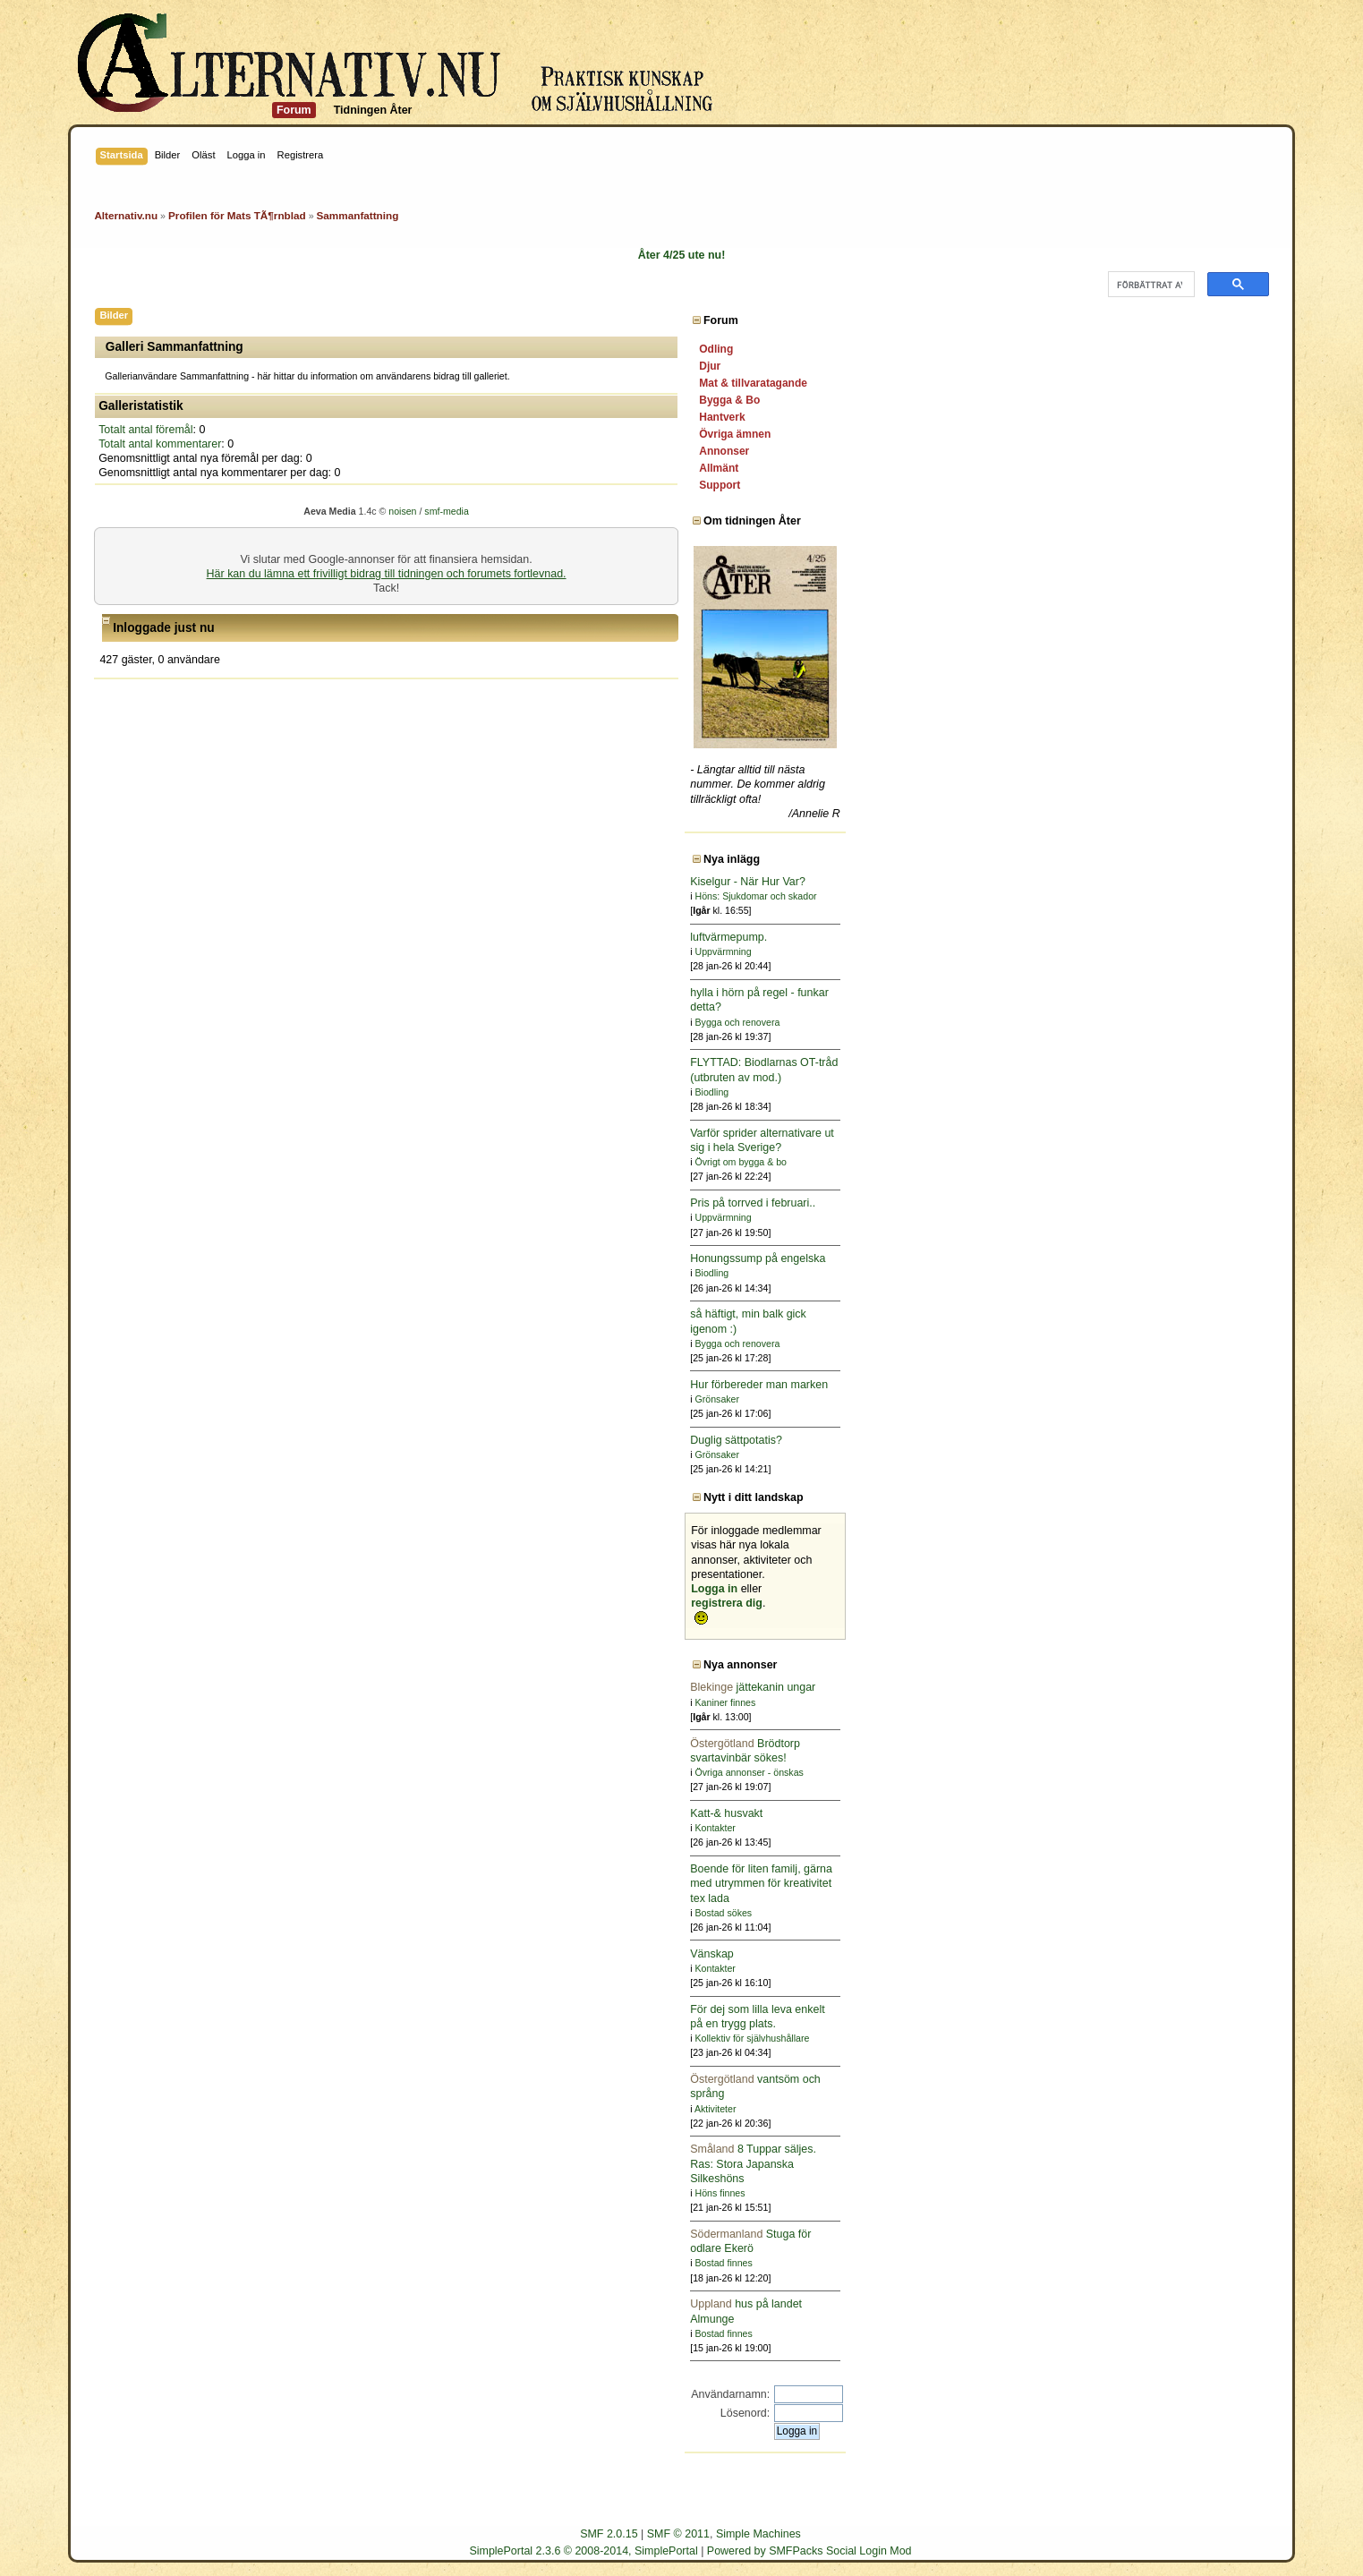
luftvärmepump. (1151, 937)
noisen (614, 511)
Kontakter (1138, 1827)
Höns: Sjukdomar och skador (1178, 896)
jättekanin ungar (1176, 1687)
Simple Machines (758, 2534)
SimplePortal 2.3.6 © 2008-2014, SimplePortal (583, 2551)
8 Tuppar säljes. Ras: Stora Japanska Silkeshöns (1176, 2163)
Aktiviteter (1139, 2108)
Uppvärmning (1146, 951)
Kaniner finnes (1148, 1702)
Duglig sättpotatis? (1159, 1440)
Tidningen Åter (373, 110)
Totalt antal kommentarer (159, 444)
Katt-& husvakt (1149, 1813)
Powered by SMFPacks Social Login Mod (809, 2551)
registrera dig (1150, 1603)
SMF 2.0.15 (608, 2534)
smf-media (658, 511)
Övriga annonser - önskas (1172, 1772)
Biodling (1135, 1092)
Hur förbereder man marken (1182, 1384)
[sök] (1149, 285)
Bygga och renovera (1160, 1022)
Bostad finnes (1146, 2262)
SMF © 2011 (678, 2534)
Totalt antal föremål (145, 429)
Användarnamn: (1153, 2394)
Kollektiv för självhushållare (1175, 2038)
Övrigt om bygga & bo (1163, 1161)
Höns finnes (1143, 2193)
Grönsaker (1140, 1399)
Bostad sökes (1146, 1912)
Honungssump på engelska (1180, 1258)
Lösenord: (1168, 2413)
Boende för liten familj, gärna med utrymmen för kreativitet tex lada (1184, 1883)
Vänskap (1135, 1954)
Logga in (1137, 1588)
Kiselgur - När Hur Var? (1171, 881)
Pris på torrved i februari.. (1176, 1203)
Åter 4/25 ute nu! (682, 255)
